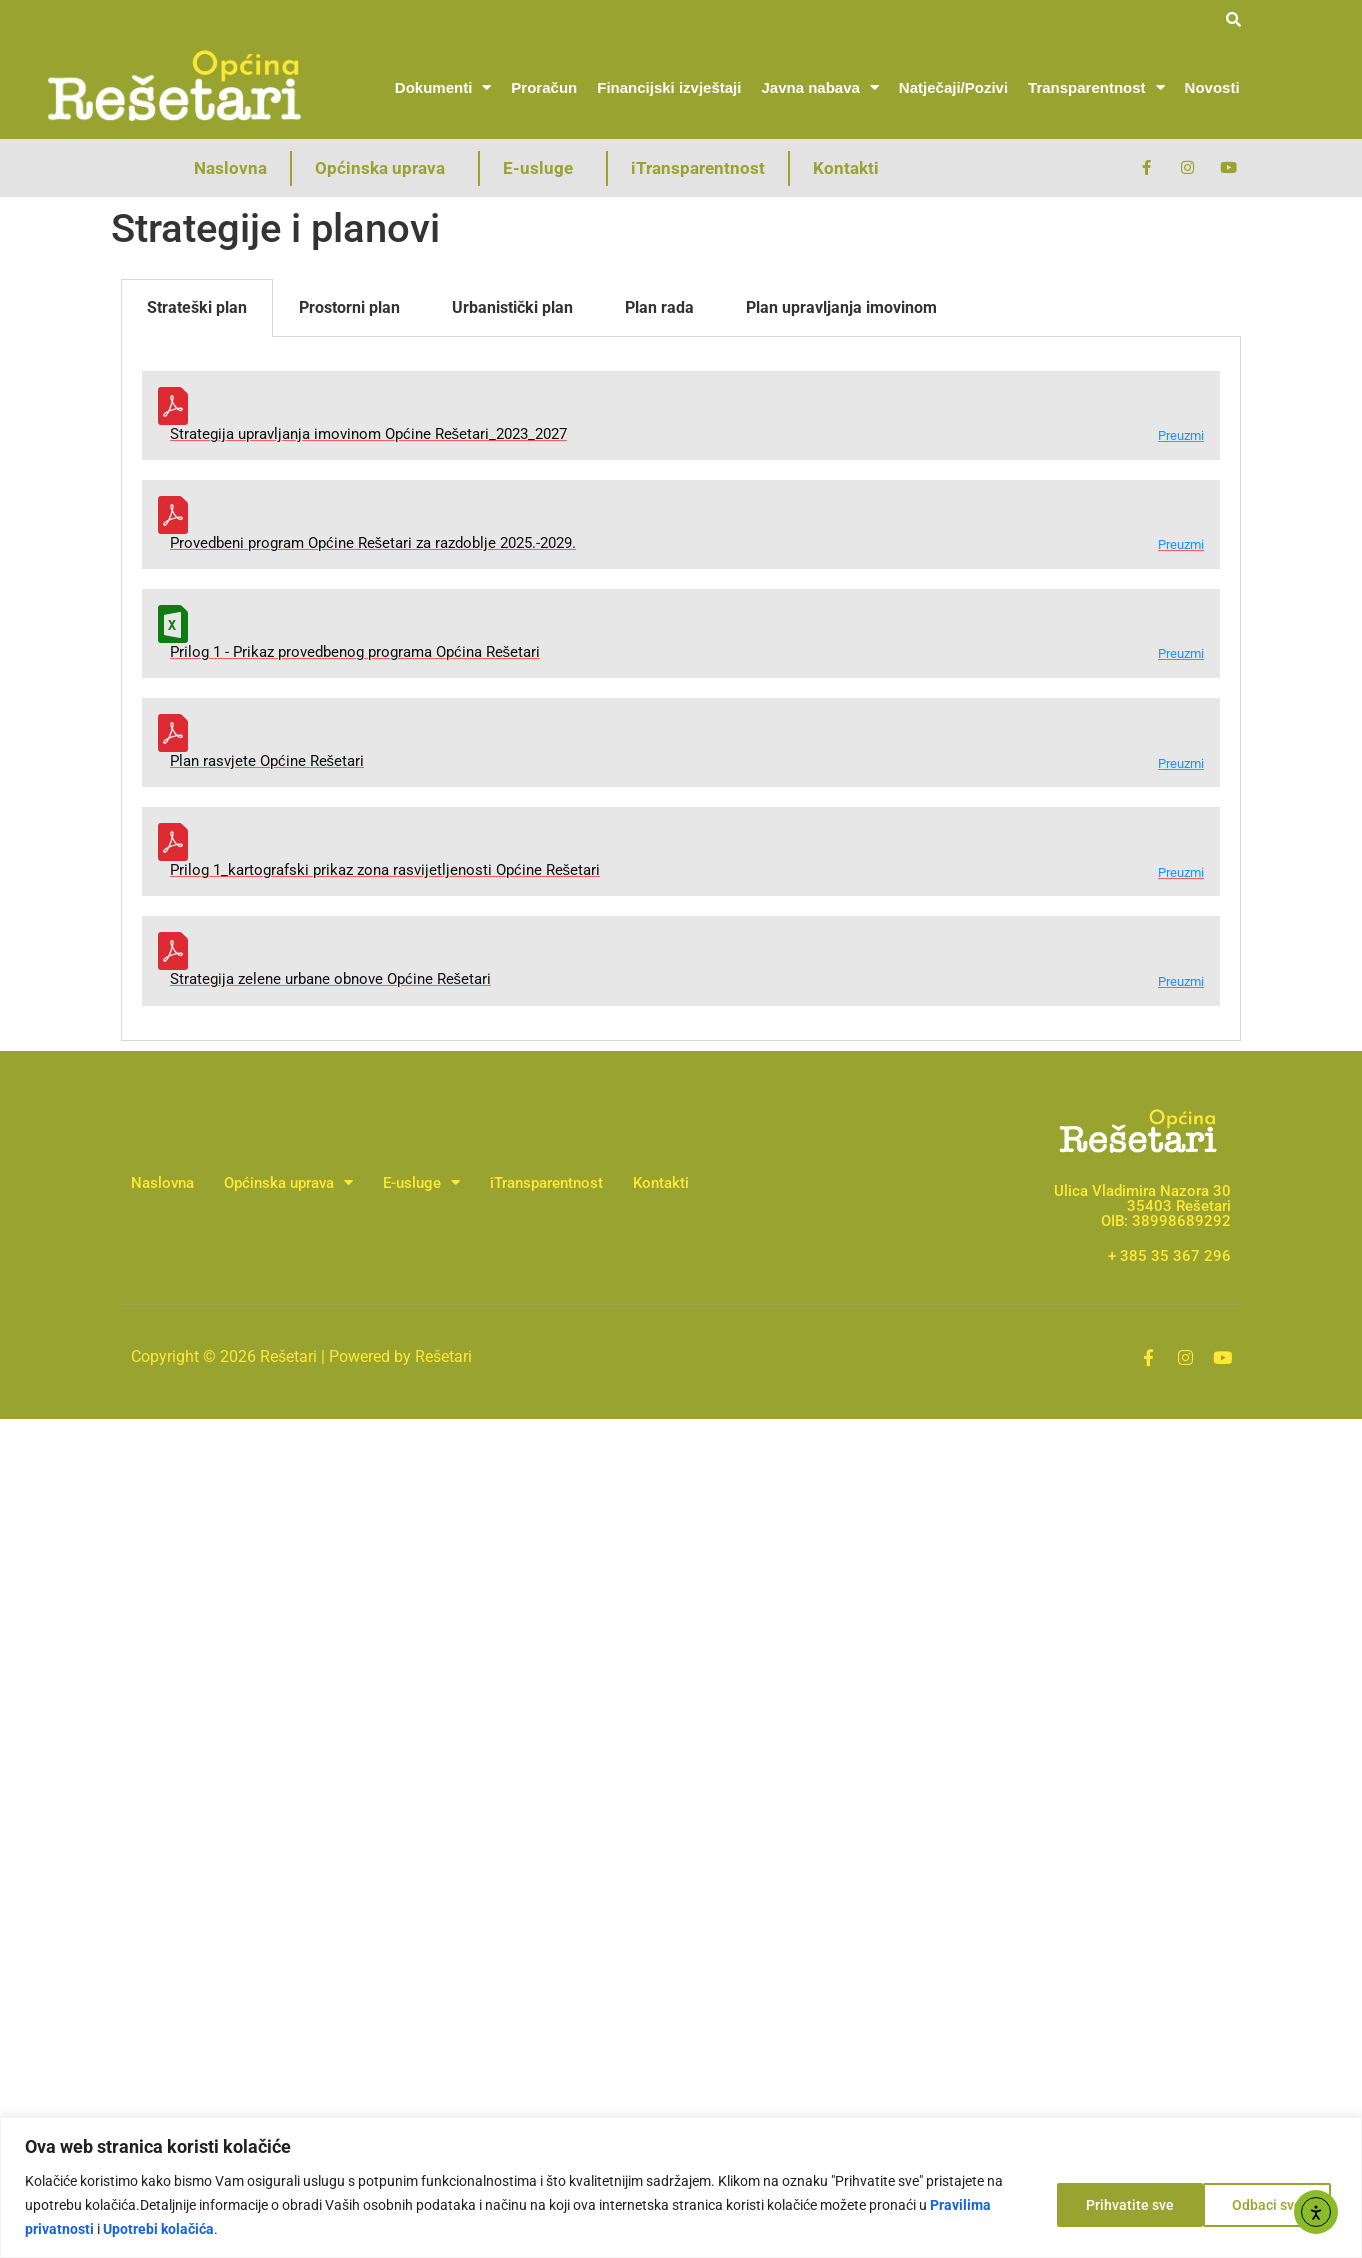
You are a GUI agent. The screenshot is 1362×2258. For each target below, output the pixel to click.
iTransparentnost (698, 168)
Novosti (1212, 87)
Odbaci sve (1119, 2205)
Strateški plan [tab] (197, 307)
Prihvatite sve (1264, 2205)
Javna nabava (819, 87)
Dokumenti (443, 87)
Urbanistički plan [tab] (512, 307)
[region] (681, 2187)
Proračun (544, 87)
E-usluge (543, 168)
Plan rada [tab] (659, 307)
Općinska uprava (385, 168)
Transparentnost (1096, 87)
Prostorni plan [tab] (349, 307)
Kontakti (846, 168)
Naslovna (230, 168)
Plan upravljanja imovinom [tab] (841, 307)
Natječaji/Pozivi (953, 87)
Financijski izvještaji (669, 87)
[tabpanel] (681, 689)
